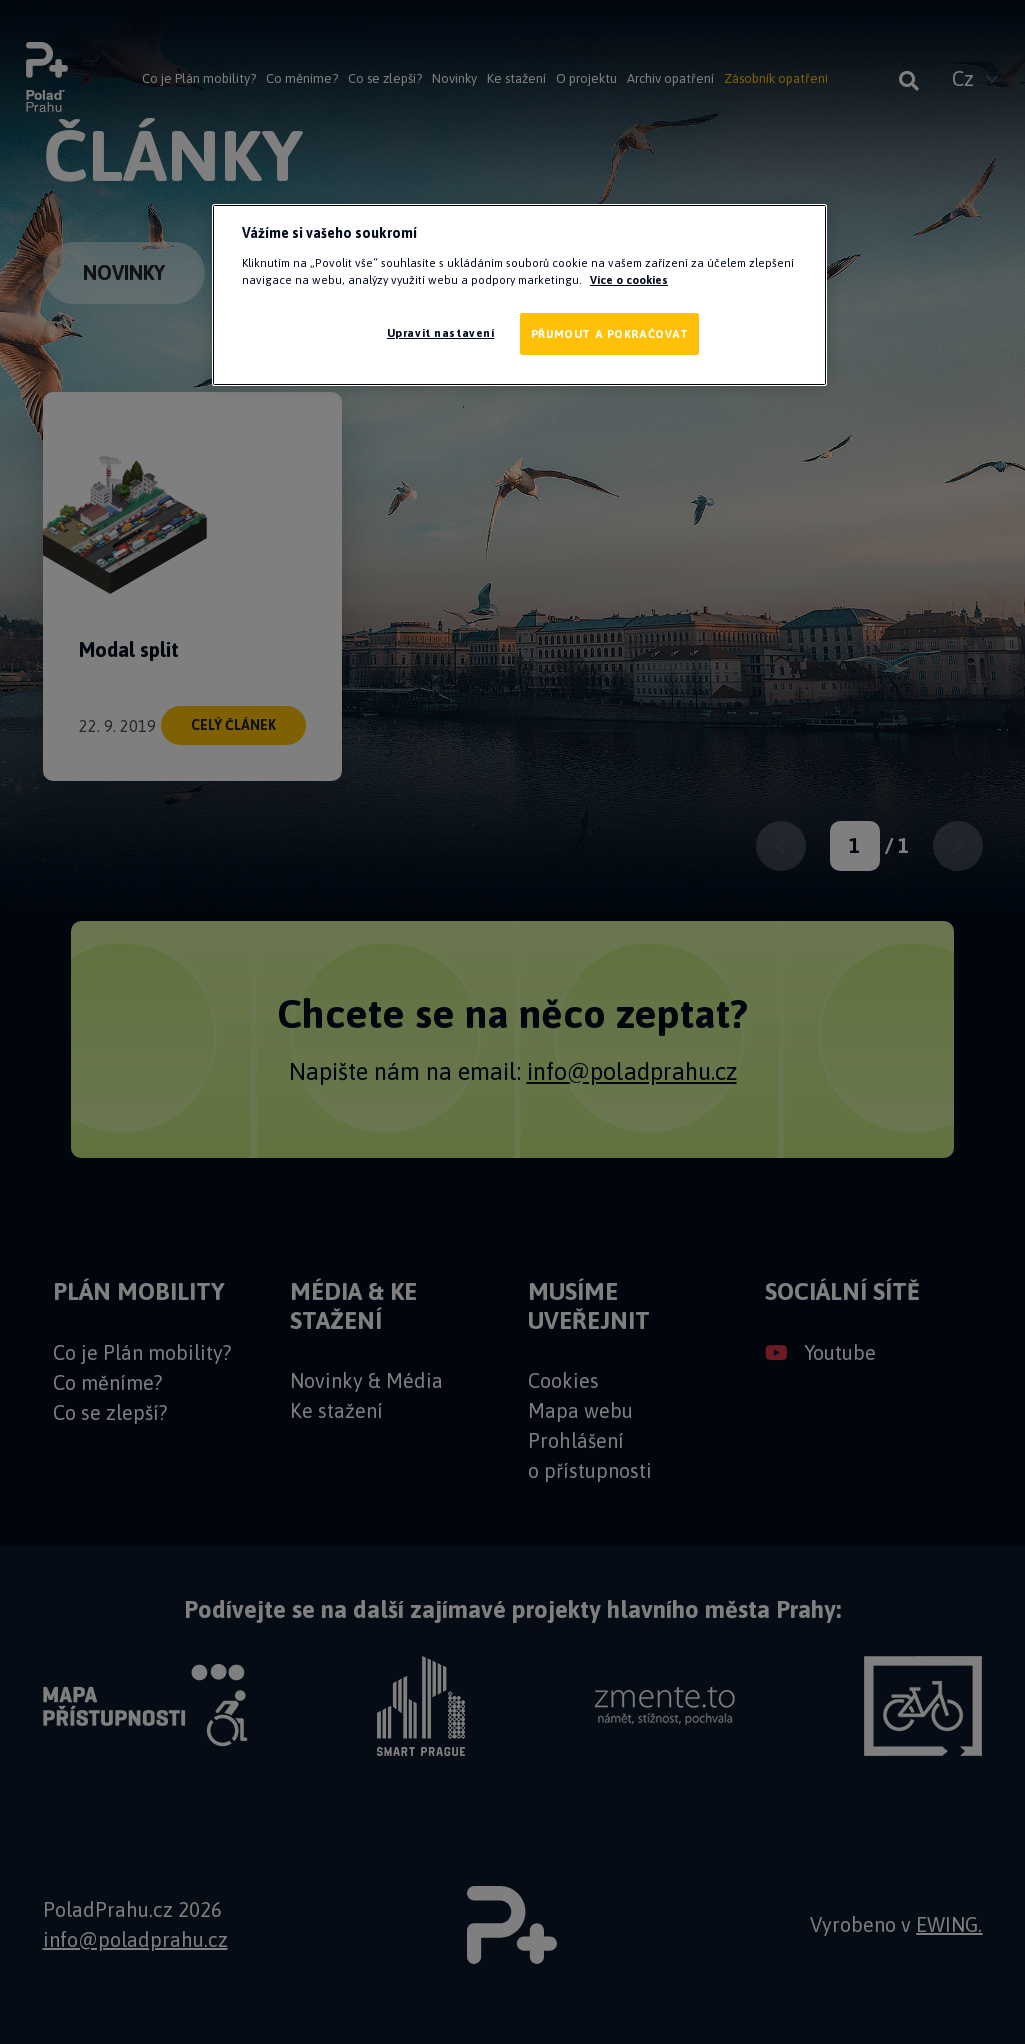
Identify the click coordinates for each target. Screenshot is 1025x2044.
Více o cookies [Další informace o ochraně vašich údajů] (629, 279)
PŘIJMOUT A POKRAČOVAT (610, 333)
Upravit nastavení (441, 332)
